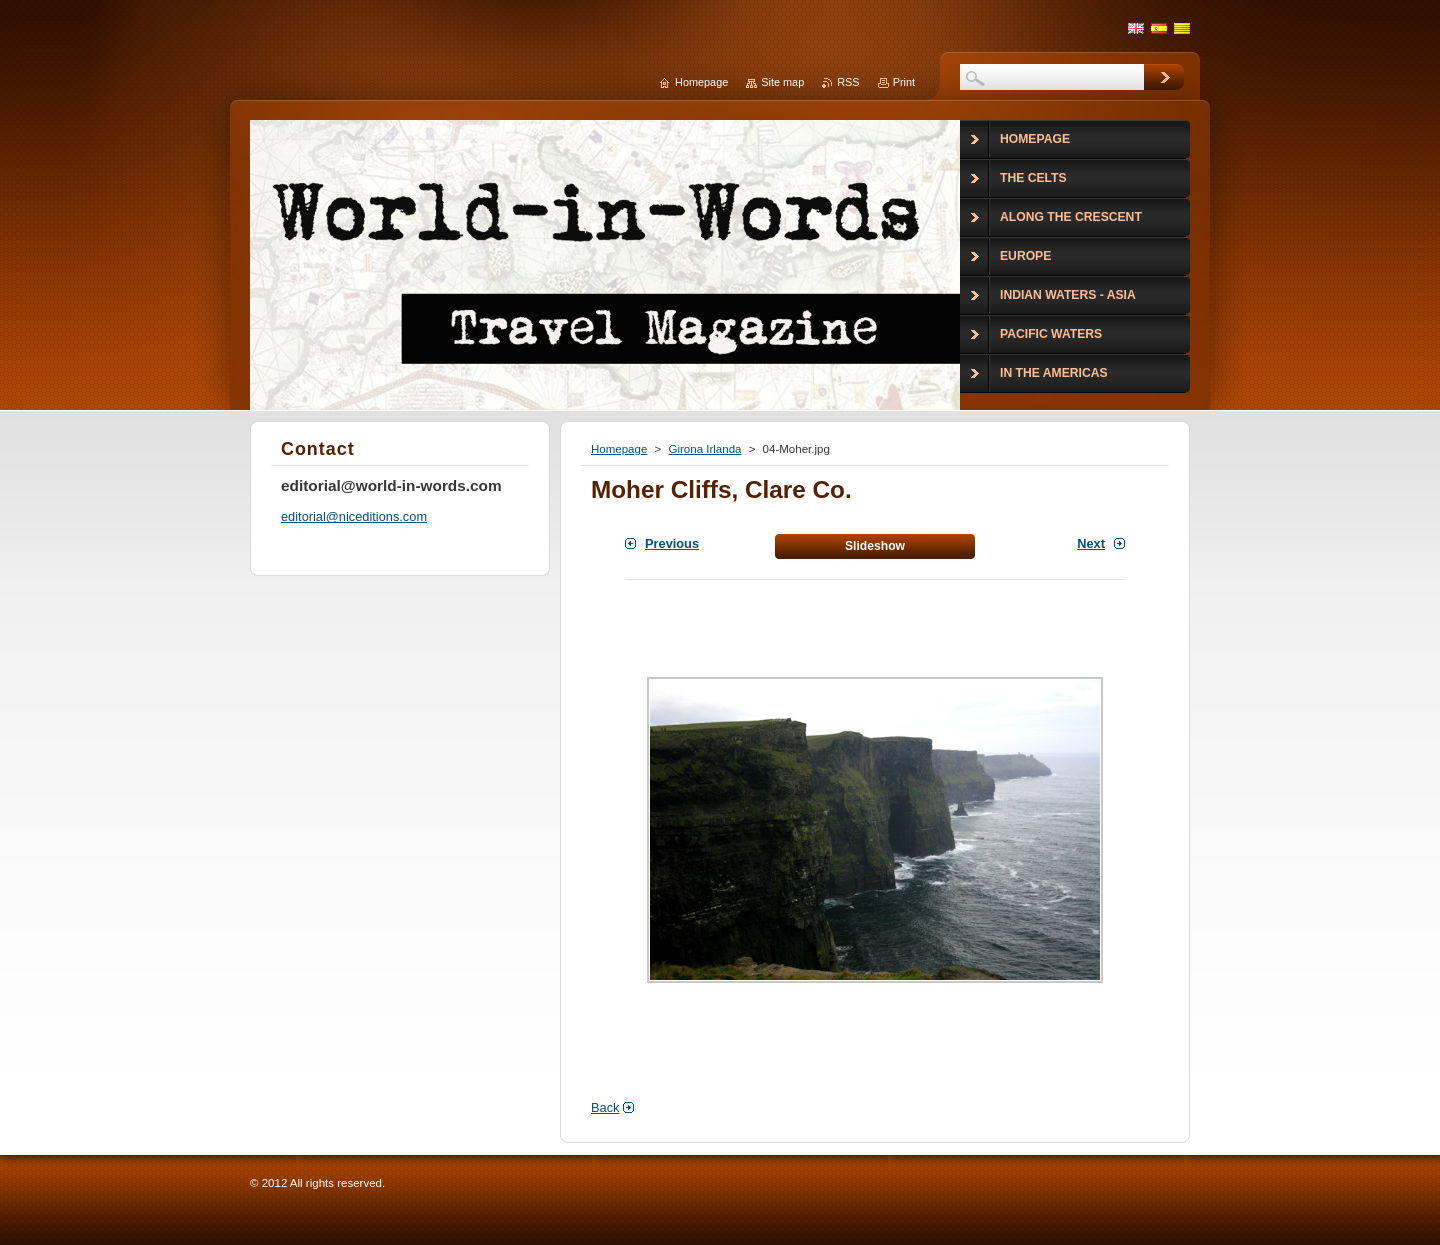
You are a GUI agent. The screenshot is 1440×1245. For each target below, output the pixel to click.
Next (1091, 543)
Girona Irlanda (704, 449)
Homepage (619, 449)
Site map (782, 82)
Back (605, 1107)
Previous (672, 543)
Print (904, 82)
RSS (848, 82)
